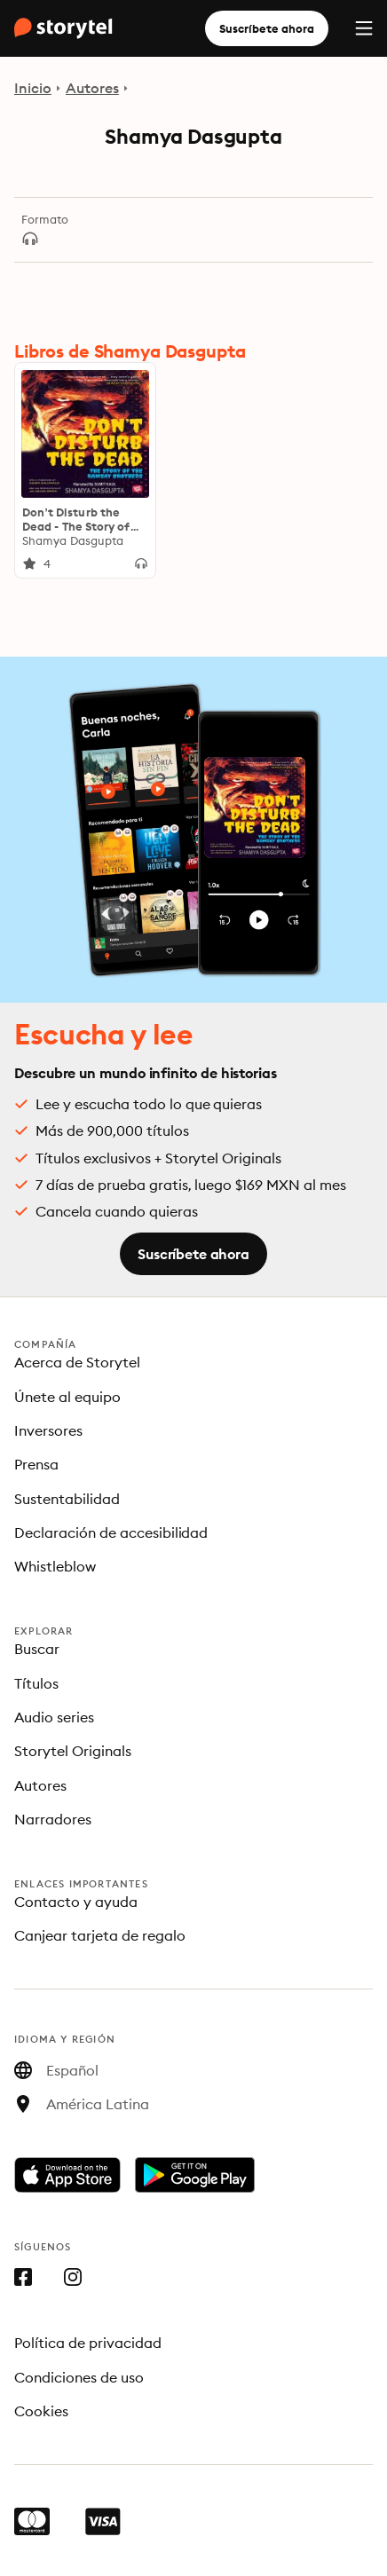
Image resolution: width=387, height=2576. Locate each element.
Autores (92, 88)
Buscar (36, 1649)
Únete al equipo (67, 1397)
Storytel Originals (72, 1751)
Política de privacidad (88, 2342)
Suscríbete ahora (266, 28)
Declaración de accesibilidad (111, 1532)
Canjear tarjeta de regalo (100, 1935)
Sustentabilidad (67, 1499)
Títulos (36, 1683)
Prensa (36, 1464)
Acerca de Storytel (77, 1362)
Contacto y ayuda (76, 1901)
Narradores (52, 1819)
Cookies (41, 2411)
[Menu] (364, 28)
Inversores (48, 1430)
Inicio (32, 88)
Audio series (54, 1717)
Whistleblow (55, 1566)
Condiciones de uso (79, 2377)
